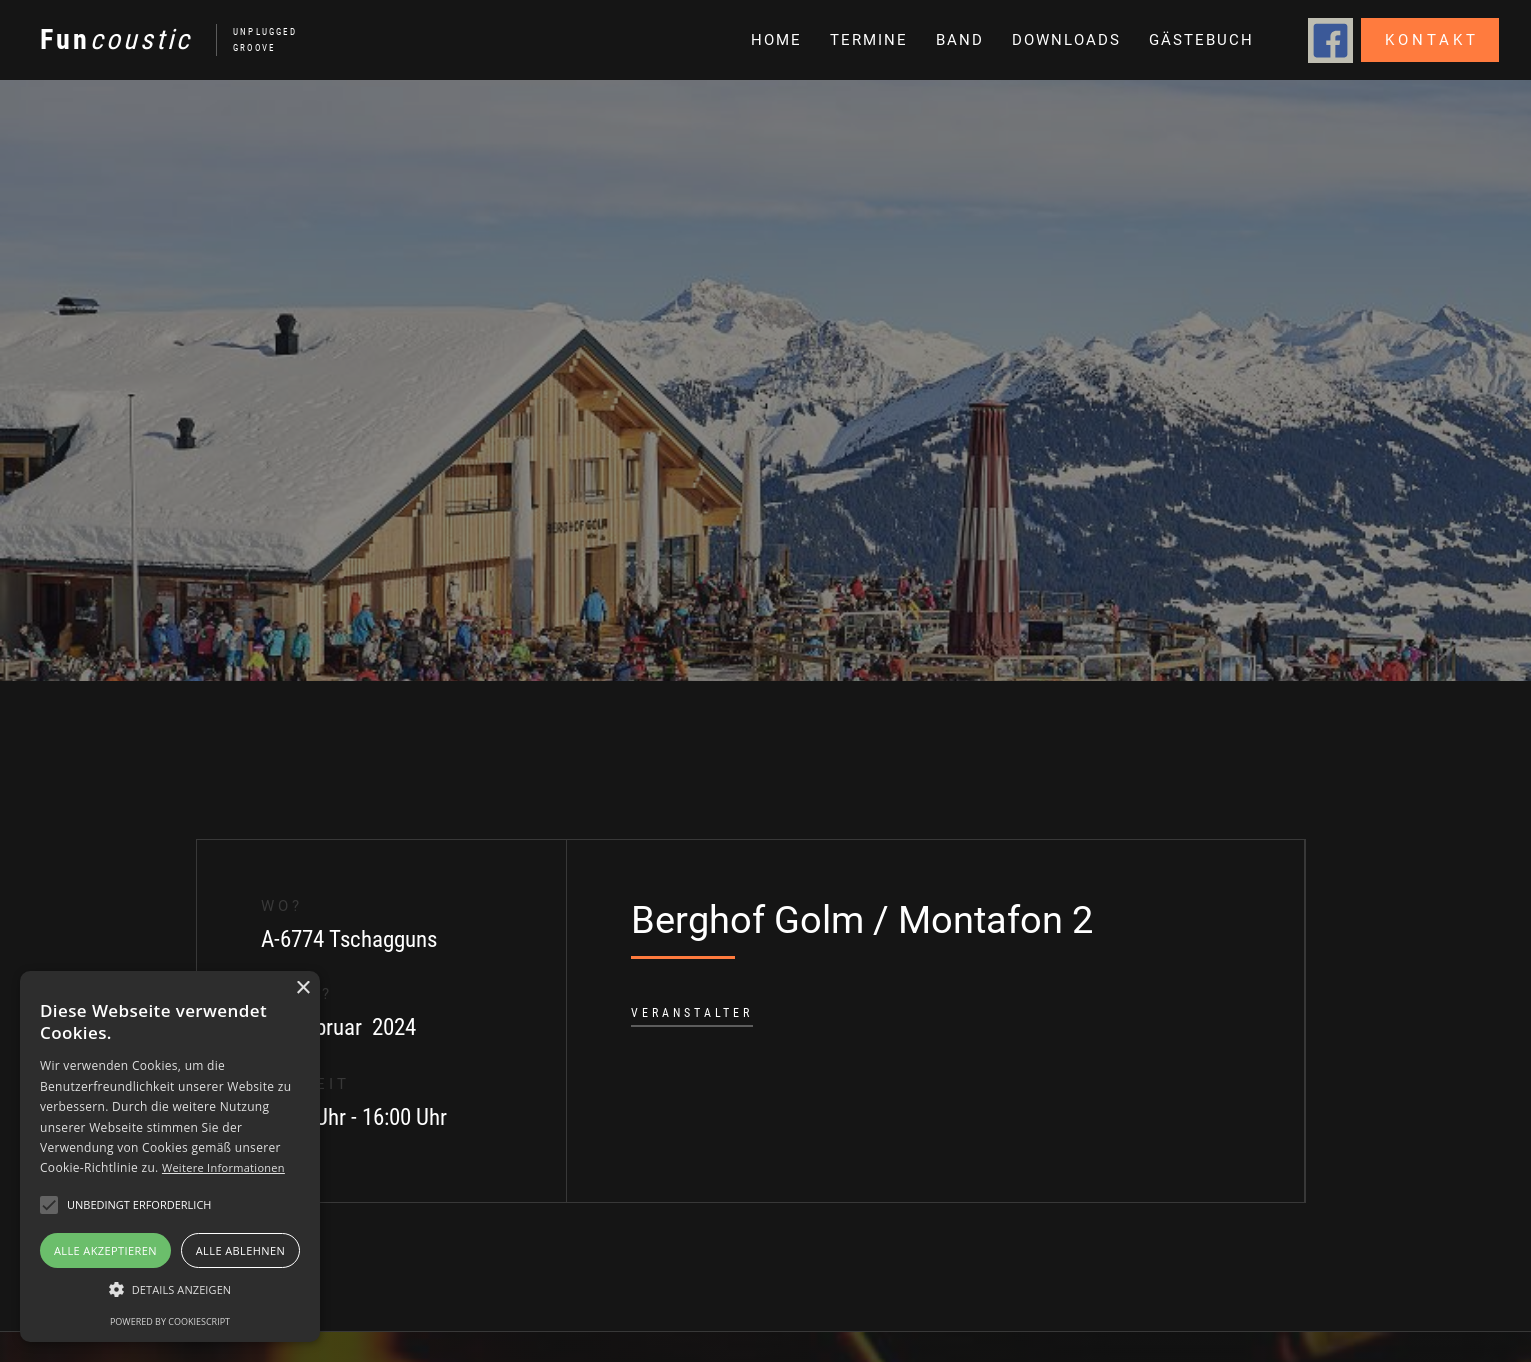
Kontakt (1432, 40)
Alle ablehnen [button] (240, 1250)
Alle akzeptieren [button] (105, 1250)
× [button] (302, 988)
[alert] (170, 1156)
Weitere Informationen (223, 1167)
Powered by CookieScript (170, 1321)
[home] (158, 40)
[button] (958, 40)
